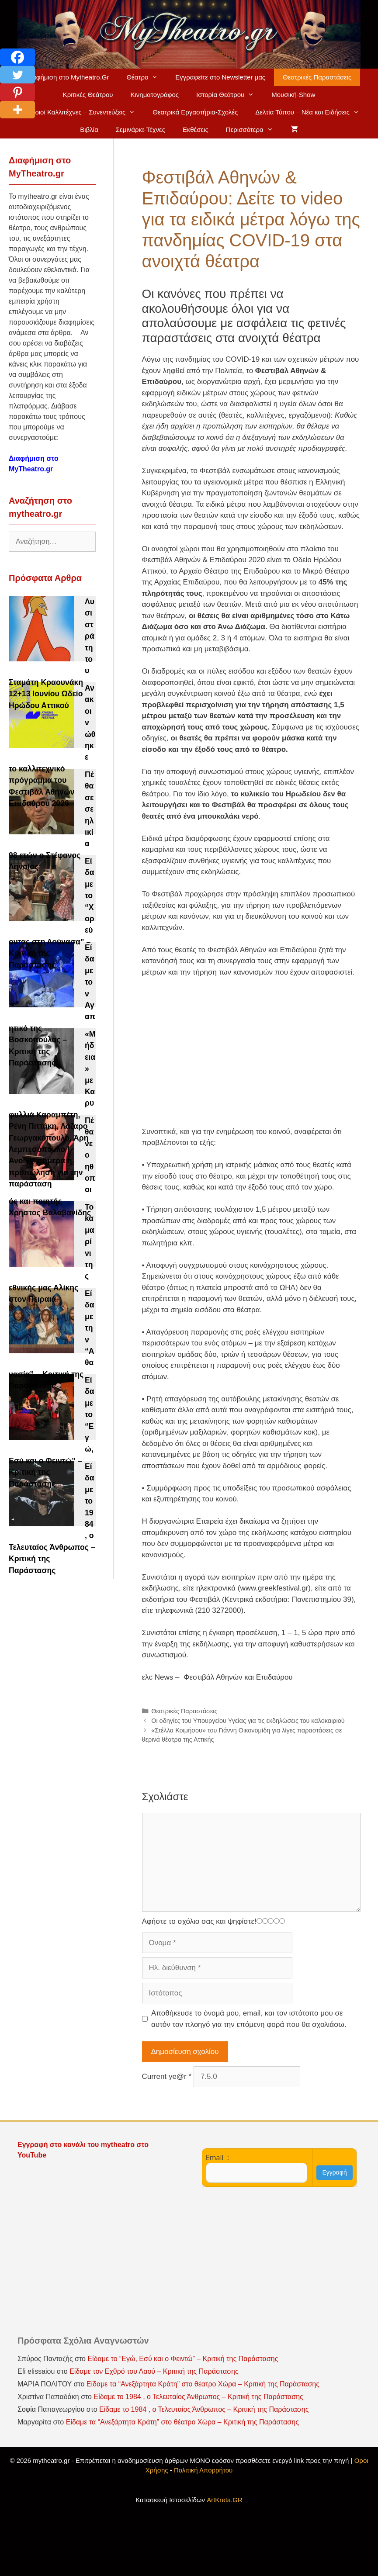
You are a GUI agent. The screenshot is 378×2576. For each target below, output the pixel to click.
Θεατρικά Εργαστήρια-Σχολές (195, 112)
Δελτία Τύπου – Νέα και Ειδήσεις (311, 112)
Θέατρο (146, 77)
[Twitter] (17, 74)
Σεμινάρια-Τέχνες (140, 129)
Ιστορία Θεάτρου (229, 95)
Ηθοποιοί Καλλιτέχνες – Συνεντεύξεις (81, 112)
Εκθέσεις (195, 129)
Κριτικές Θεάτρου (88, 94)
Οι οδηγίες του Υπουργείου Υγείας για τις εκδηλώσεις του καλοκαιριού (248, 1720)
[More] (17, 109)
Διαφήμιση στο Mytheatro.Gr (68, 77)
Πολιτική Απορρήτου (203, 2470)
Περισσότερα (254, 129)
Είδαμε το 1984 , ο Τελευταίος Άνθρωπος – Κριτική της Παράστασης (198, 2396)
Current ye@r (167, 2076)
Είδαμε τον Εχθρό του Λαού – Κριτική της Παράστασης (154, 2371)
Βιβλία (89, 129)
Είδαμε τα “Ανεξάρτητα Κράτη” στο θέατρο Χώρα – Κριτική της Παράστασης (203, 2384)
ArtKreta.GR (225, 2499)
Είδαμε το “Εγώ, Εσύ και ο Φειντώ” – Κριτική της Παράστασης (182, 2358)
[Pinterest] (17, 92)
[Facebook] (17, 57)
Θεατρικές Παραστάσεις (317, 77)
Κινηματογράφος (154, 94)
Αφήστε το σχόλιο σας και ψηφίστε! (199, 1921)
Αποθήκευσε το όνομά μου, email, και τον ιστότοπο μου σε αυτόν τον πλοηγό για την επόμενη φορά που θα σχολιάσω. (249, 2019)
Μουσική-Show (293, 94)
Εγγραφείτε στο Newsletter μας (220, 77)
